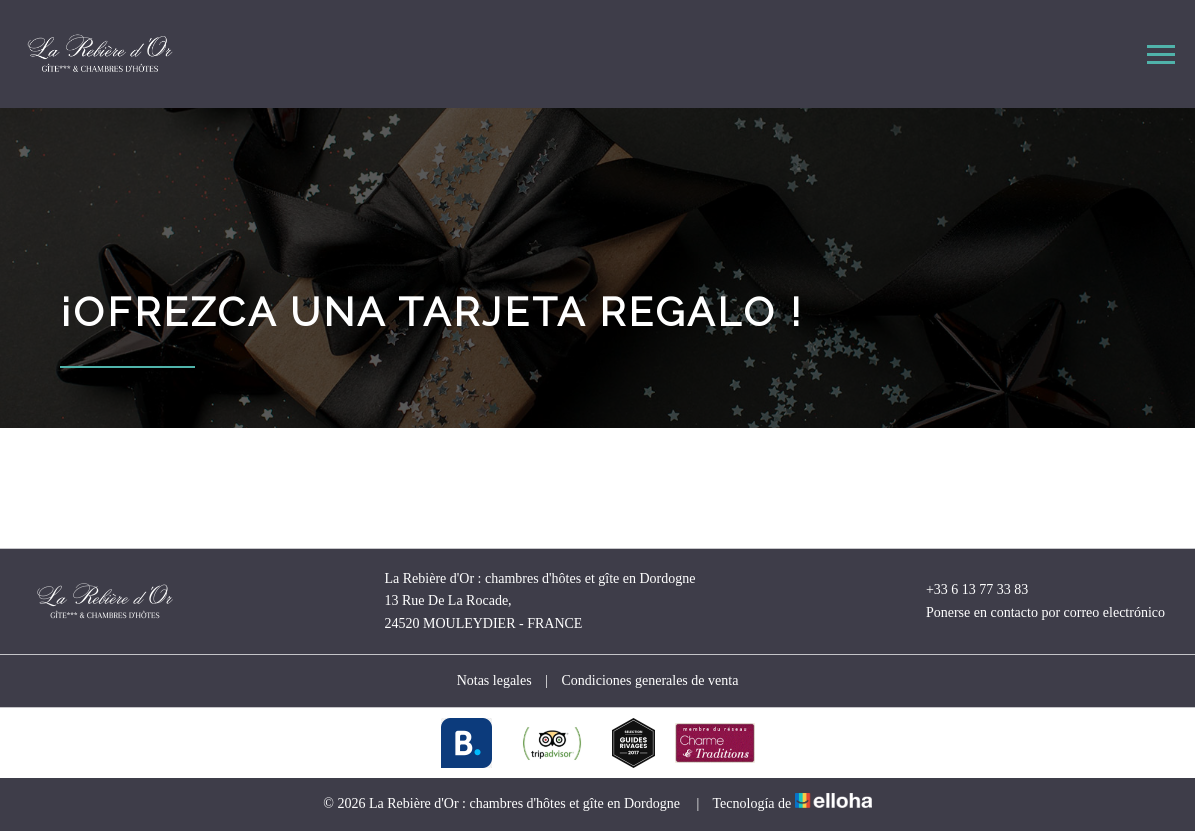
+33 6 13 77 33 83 (965, 590)
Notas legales (494, 680)
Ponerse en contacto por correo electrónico (1034, 613)
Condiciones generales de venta (649, 680)
